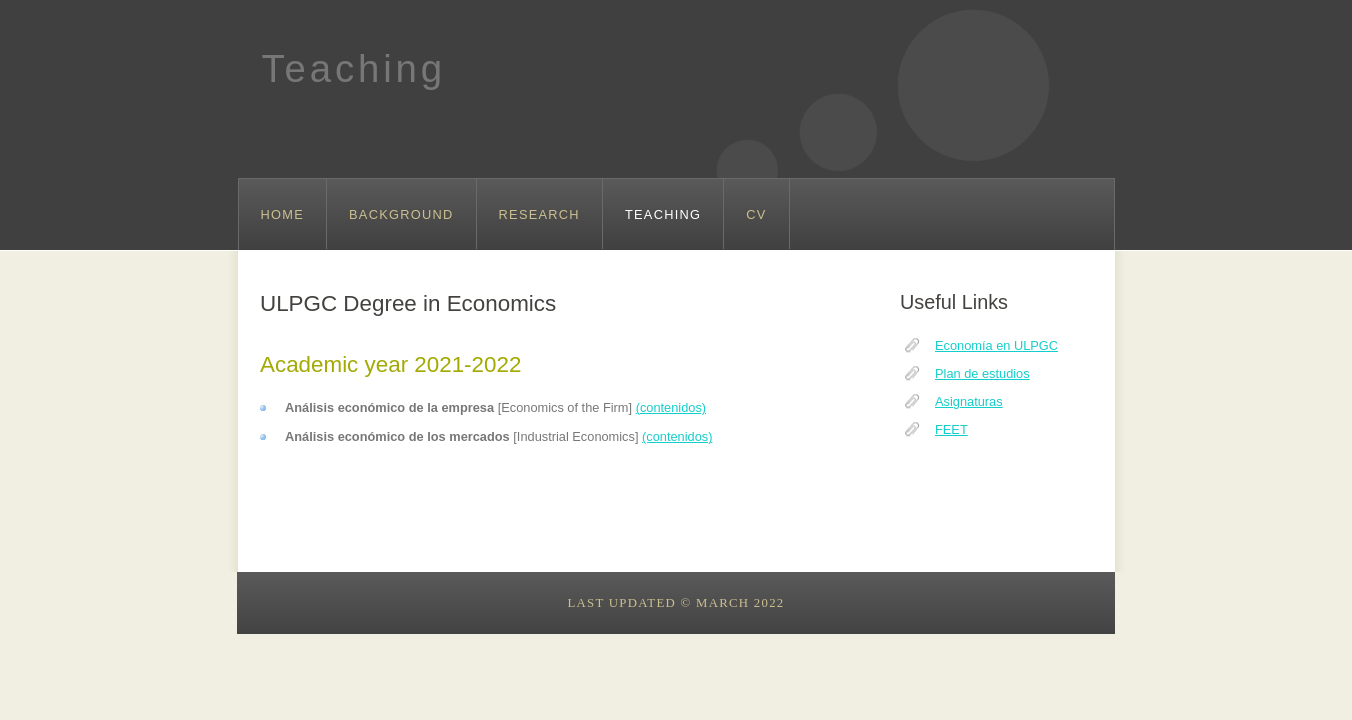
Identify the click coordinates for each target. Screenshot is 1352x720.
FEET (951, 429)
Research (539, 214)
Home (283, 214)
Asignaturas (969, 401)
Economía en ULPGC (996, 345)
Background (401, 214)
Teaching (354, 68)
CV (756, 214)
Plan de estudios (982, 373)
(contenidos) (671, 407)
